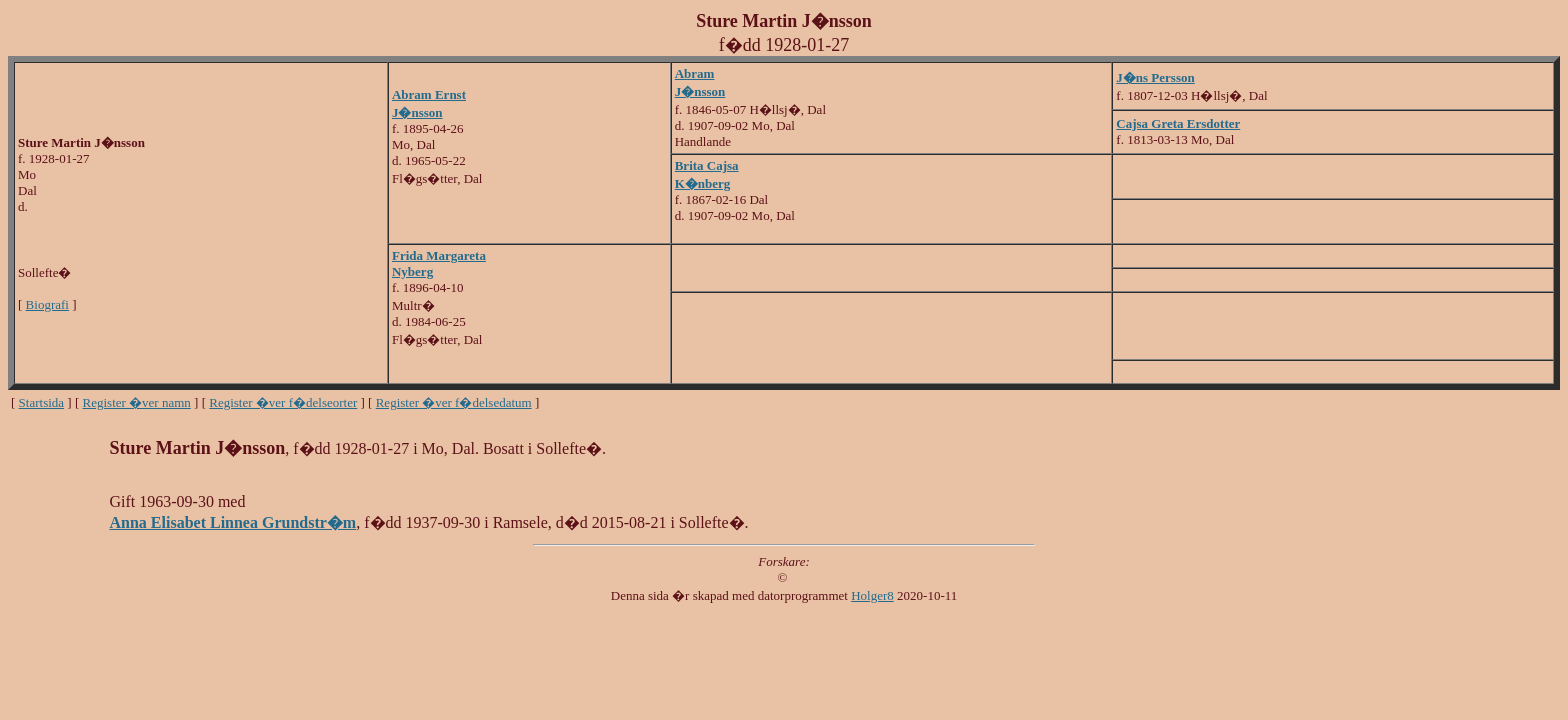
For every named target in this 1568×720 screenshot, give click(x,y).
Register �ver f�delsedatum (454, 402)
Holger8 (872, 595)
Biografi (47, 304)
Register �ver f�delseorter (283, 402)
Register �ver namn (137, 402)
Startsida (42, 402)
